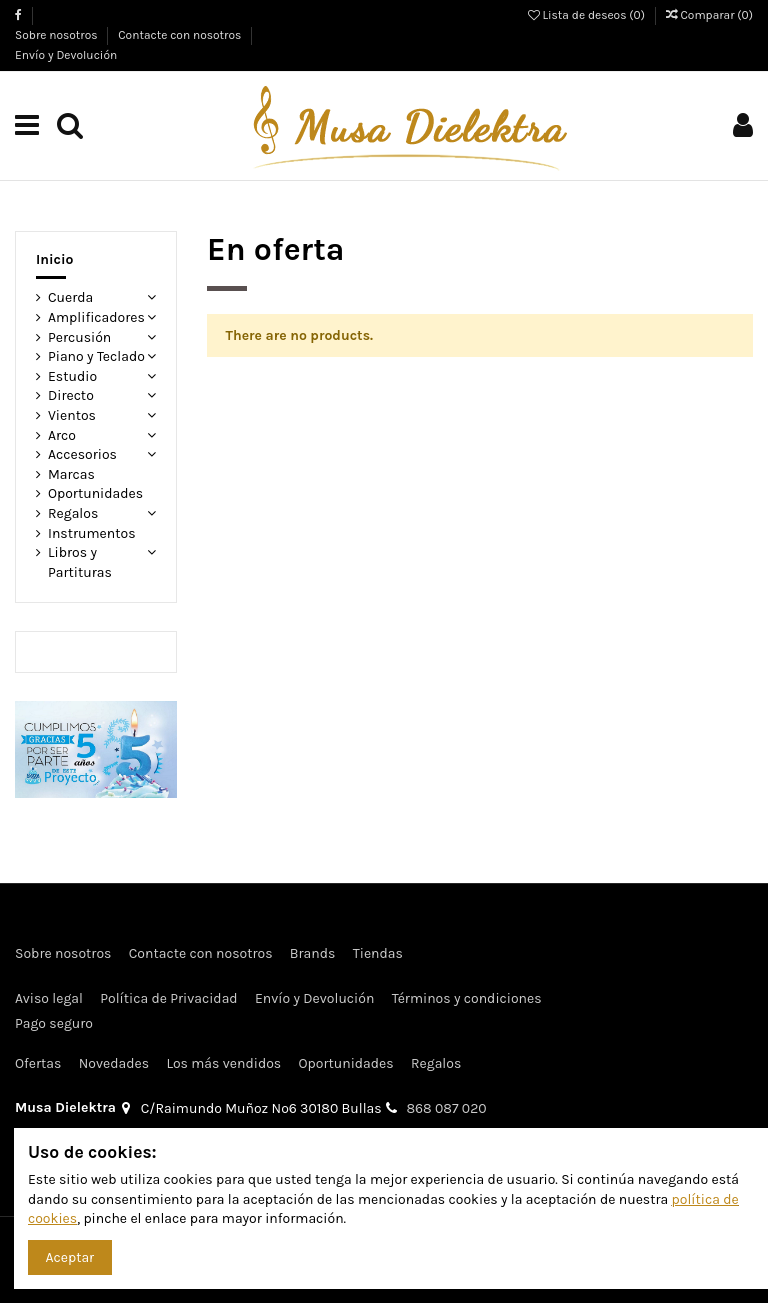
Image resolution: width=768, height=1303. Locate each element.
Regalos (73, 513)
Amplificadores (96, 317)
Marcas (71, 474)
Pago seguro (54, 1023)
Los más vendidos (223, 1063)
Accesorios (82, 454)
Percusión (79, 337)
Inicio (55, 259)
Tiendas (378, 953)
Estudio (72, 376)
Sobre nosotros (57, 35)
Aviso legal (49, 998)
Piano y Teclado (96, 356)
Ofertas (38, 1063)
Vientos (72, 415)
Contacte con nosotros (181, 35)
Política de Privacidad (168, 998)
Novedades (114, 1063)
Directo (71, 395)
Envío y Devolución (66, 55)
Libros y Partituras (80, 562)
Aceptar (70, 1257)
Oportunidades (95, 493)
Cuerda (70, 297)
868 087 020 (447, 1108)
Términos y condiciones (467, 998)
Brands (313, 953)
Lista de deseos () (588, 15)
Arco (62, 435)
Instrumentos (92, 533)
